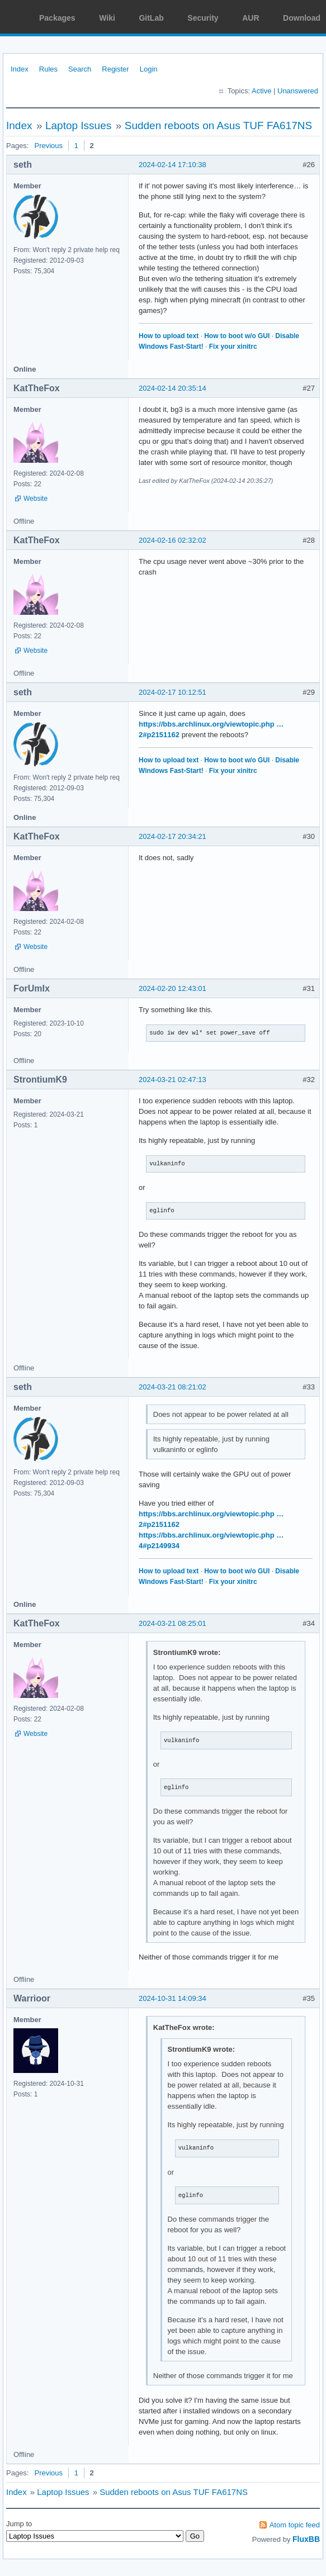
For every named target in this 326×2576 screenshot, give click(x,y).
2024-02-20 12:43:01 (172, 988)
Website (35, 498)
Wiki (107, 17)
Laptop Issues (78, 125)
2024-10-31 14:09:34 (172, 1998)
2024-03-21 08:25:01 (172, 1623)
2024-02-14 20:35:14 (172, 388)
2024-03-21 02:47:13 (172, 1079)
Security (202, 17)
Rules (48, 69)
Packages (57, 17)
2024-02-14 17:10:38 (172, 164)
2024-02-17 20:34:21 (172, 836)
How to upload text (169, 336)
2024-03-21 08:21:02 (172, 1387)
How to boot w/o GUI (237, 336)
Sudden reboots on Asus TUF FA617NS (219, 125)
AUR (250, 17)
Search (79, 69)
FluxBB (306, 2539)
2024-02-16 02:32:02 (172, 540)
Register (115, 69)
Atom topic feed (295, 2525)
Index (20, 69)
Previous (48, 145)
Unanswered (297, 91)
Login (149, 69)
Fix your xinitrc (233, 346)
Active (261, 91)
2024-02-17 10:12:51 (172, 692)
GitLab (151, 17)
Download (301, 17)
